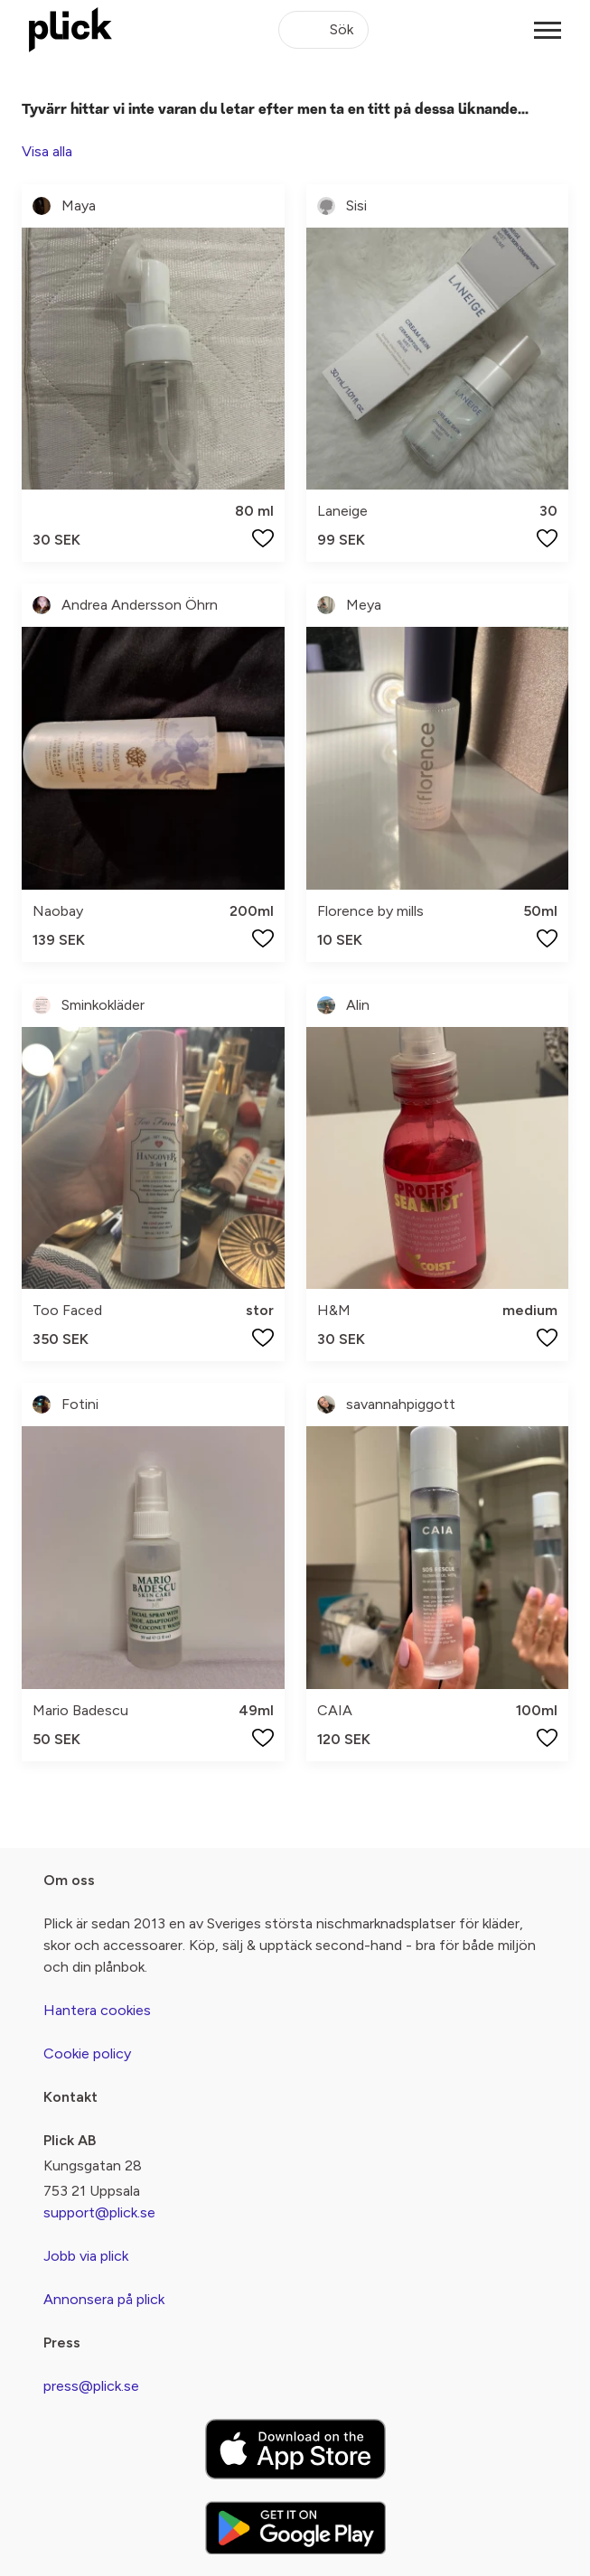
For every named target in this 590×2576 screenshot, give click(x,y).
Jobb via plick (85, 2255)
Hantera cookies (97, 2010)
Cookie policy (87, 2053)
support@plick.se (99, 2212)
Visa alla (47, 151)
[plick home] (70, 29)
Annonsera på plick (103, 2299)
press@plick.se (91, 2385)
